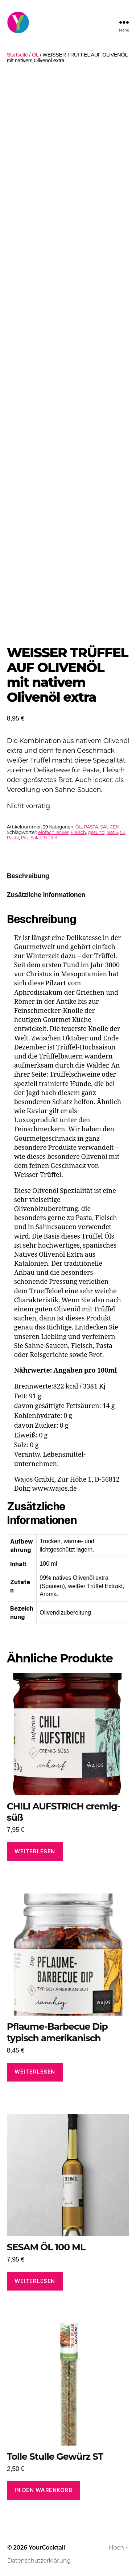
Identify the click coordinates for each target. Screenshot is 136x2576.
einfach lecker (53, 832)
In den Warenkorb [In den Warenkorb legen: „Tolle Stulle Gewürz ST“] (43, 2490)
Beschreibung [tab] (28, 876)
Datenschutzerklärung (39, 2560)
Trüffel (50, 837)
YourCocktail (47, 2547)
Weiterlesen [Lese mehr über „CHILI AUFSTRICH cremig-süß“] (35, 1851)
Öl (122, 832)
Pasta (13, 837)
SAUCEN (109, 827)
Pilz (25, 837)
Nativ (112, 832)
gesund (96, 832)
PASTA (91, 827)
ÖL (35, 55)
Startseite (17, 55)
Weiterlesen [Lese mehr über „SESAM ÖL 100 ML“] (35, 2281)
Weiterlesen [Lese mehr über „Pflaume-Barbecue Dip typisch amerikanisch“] (35, 2071)
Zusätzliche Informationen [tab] (46, 894)
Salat (35, 837)
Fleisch (78, 832)
